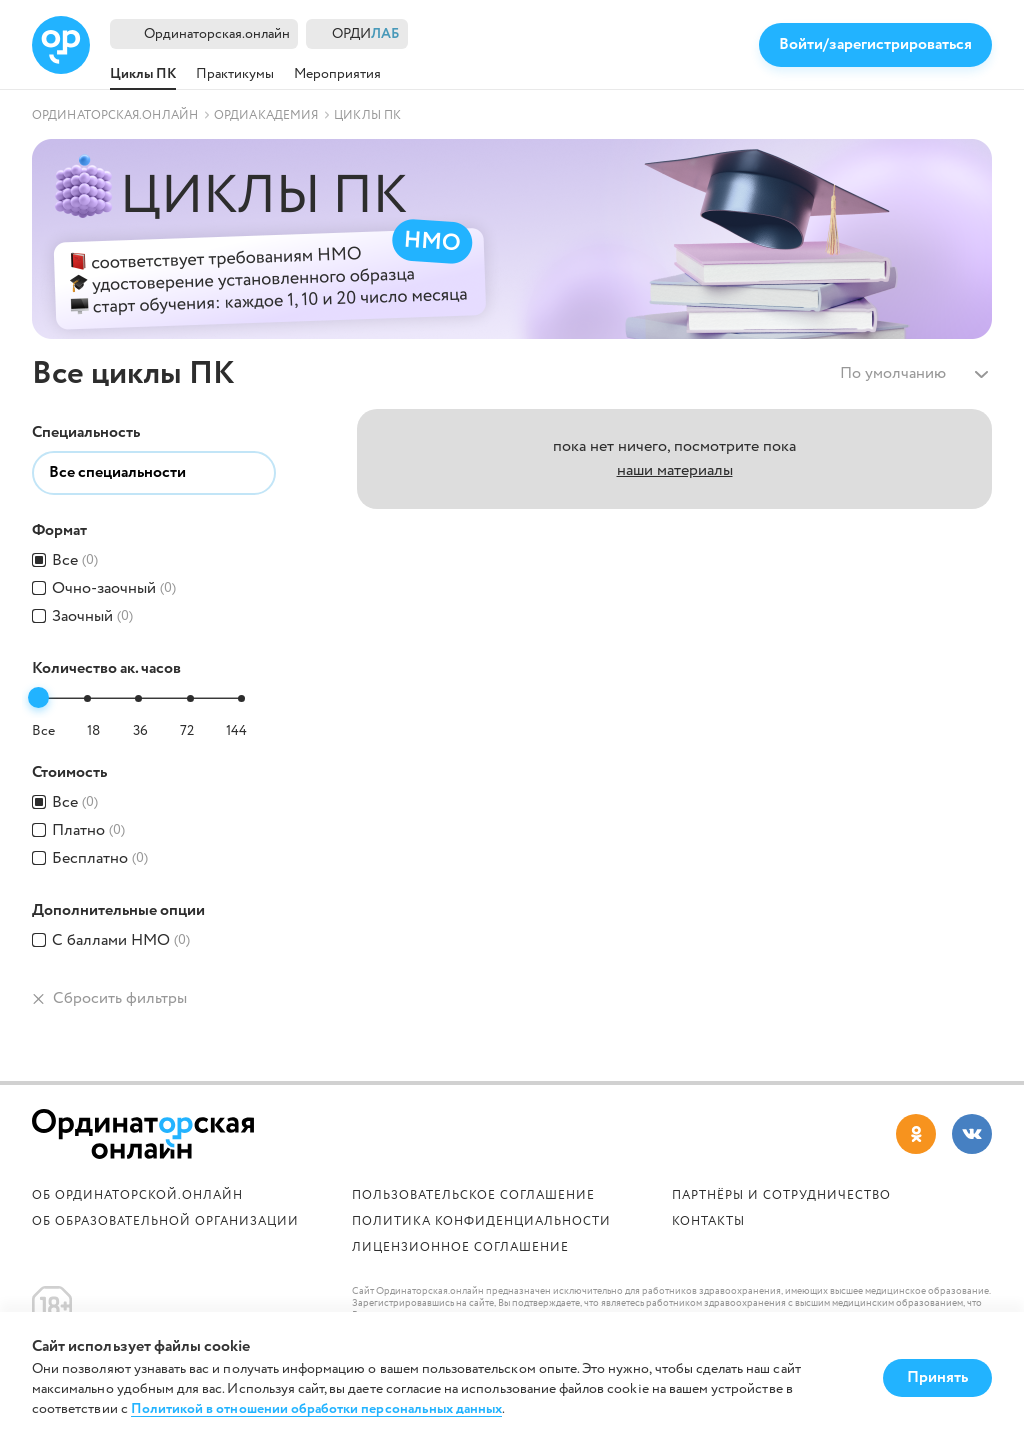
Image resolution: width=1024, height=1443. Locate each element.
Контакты (708, 1221)
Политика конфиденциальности (481, 1221)
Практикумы (235, 74)
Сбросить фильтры (110, 998)
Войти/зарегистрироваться (875, 44)
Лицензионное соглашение (460, 1247)
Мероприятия (337, 74)
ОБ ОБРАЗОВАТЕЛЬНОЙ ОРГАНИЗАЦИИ (165, 1221)
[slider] (38, 697)
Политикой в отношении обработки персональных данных (317, 1409)
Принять (937, 1377)
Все (75, 561)
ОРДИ (366, 34)
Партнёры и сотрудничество (781, 1195)
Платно (88, 831)
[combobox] (912, 374)
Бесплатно (100, 859)
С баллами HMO (121, 941)
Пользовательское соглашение (473, 1195)
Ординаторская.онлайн (217, 34)
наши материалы (675, 470)
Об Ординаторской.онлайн (137, 1195)
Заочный (92, 617)
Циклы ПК (143, 74)
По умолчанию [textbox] (893, 373)
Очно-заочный (114, 589)
